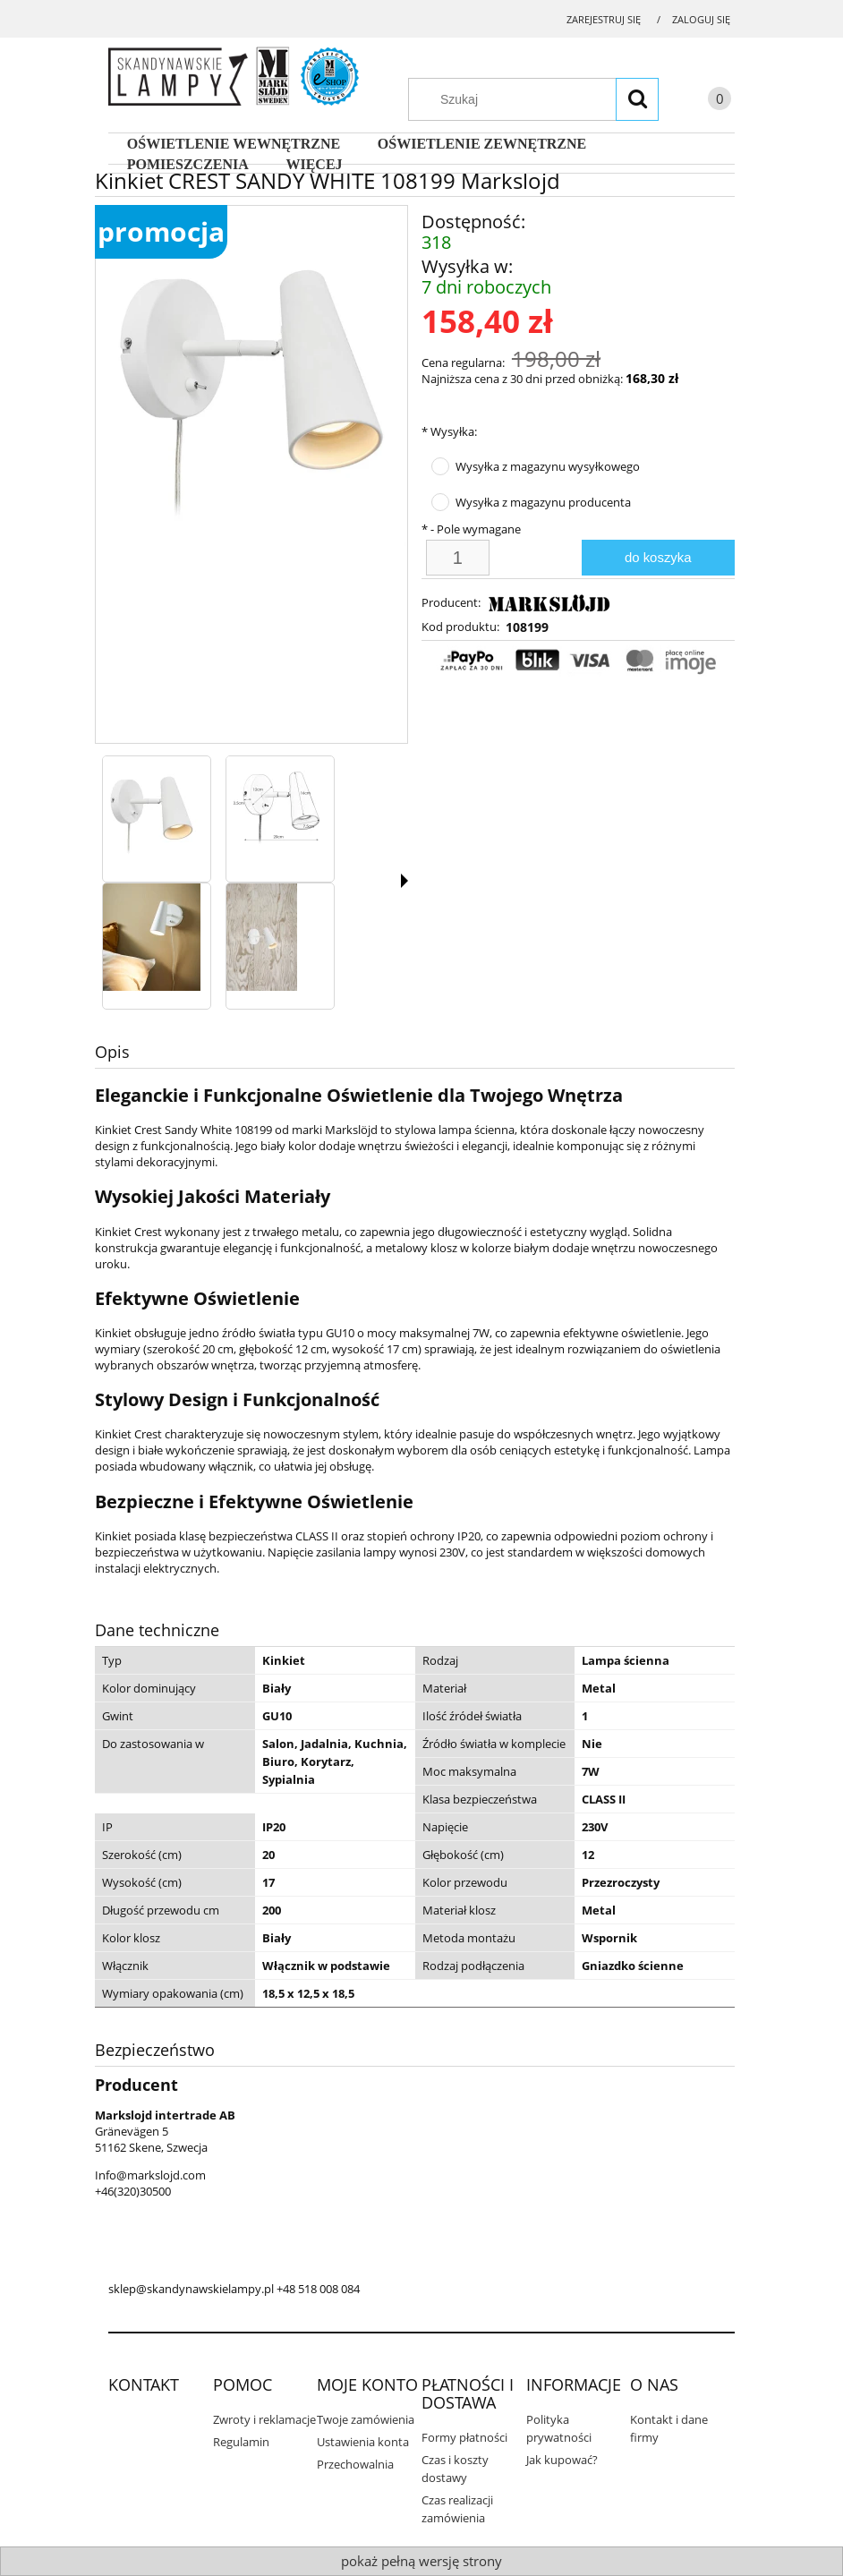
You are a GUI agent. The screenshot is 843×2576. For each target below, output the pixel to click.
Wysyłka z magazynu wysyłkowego (548, 466)
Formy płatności (464, 2437)
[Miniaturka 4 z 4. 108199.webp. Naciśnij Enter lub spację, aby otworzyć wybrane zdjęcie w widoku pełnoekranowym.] (261, 937)
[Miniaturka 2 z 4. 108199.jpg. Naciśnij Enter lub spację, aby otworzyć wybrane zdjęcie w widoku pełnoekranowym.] (277, 810)
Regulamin (241, 2442)
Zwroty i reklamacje (264, 2419)
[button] (404, 881)
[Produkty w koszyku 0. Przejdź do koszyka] (701, 101)
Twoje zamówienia (365, 2419)
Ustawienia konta (363, 2442)
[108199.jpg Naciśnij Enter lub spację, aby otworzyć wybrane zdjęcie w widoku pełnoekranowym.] (251, 376)
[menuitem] (233, 144)
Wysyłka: (449, 431)
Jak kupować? (562, 2460)
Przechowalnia (355, 2464)
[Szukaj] (637, 99)
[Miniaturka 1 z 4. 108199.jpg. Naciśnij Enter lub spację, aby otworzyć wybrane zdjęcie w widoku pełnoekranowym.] (151, 810)
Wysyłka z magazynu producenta (543, 502)
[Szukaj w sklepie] (542, 99)
